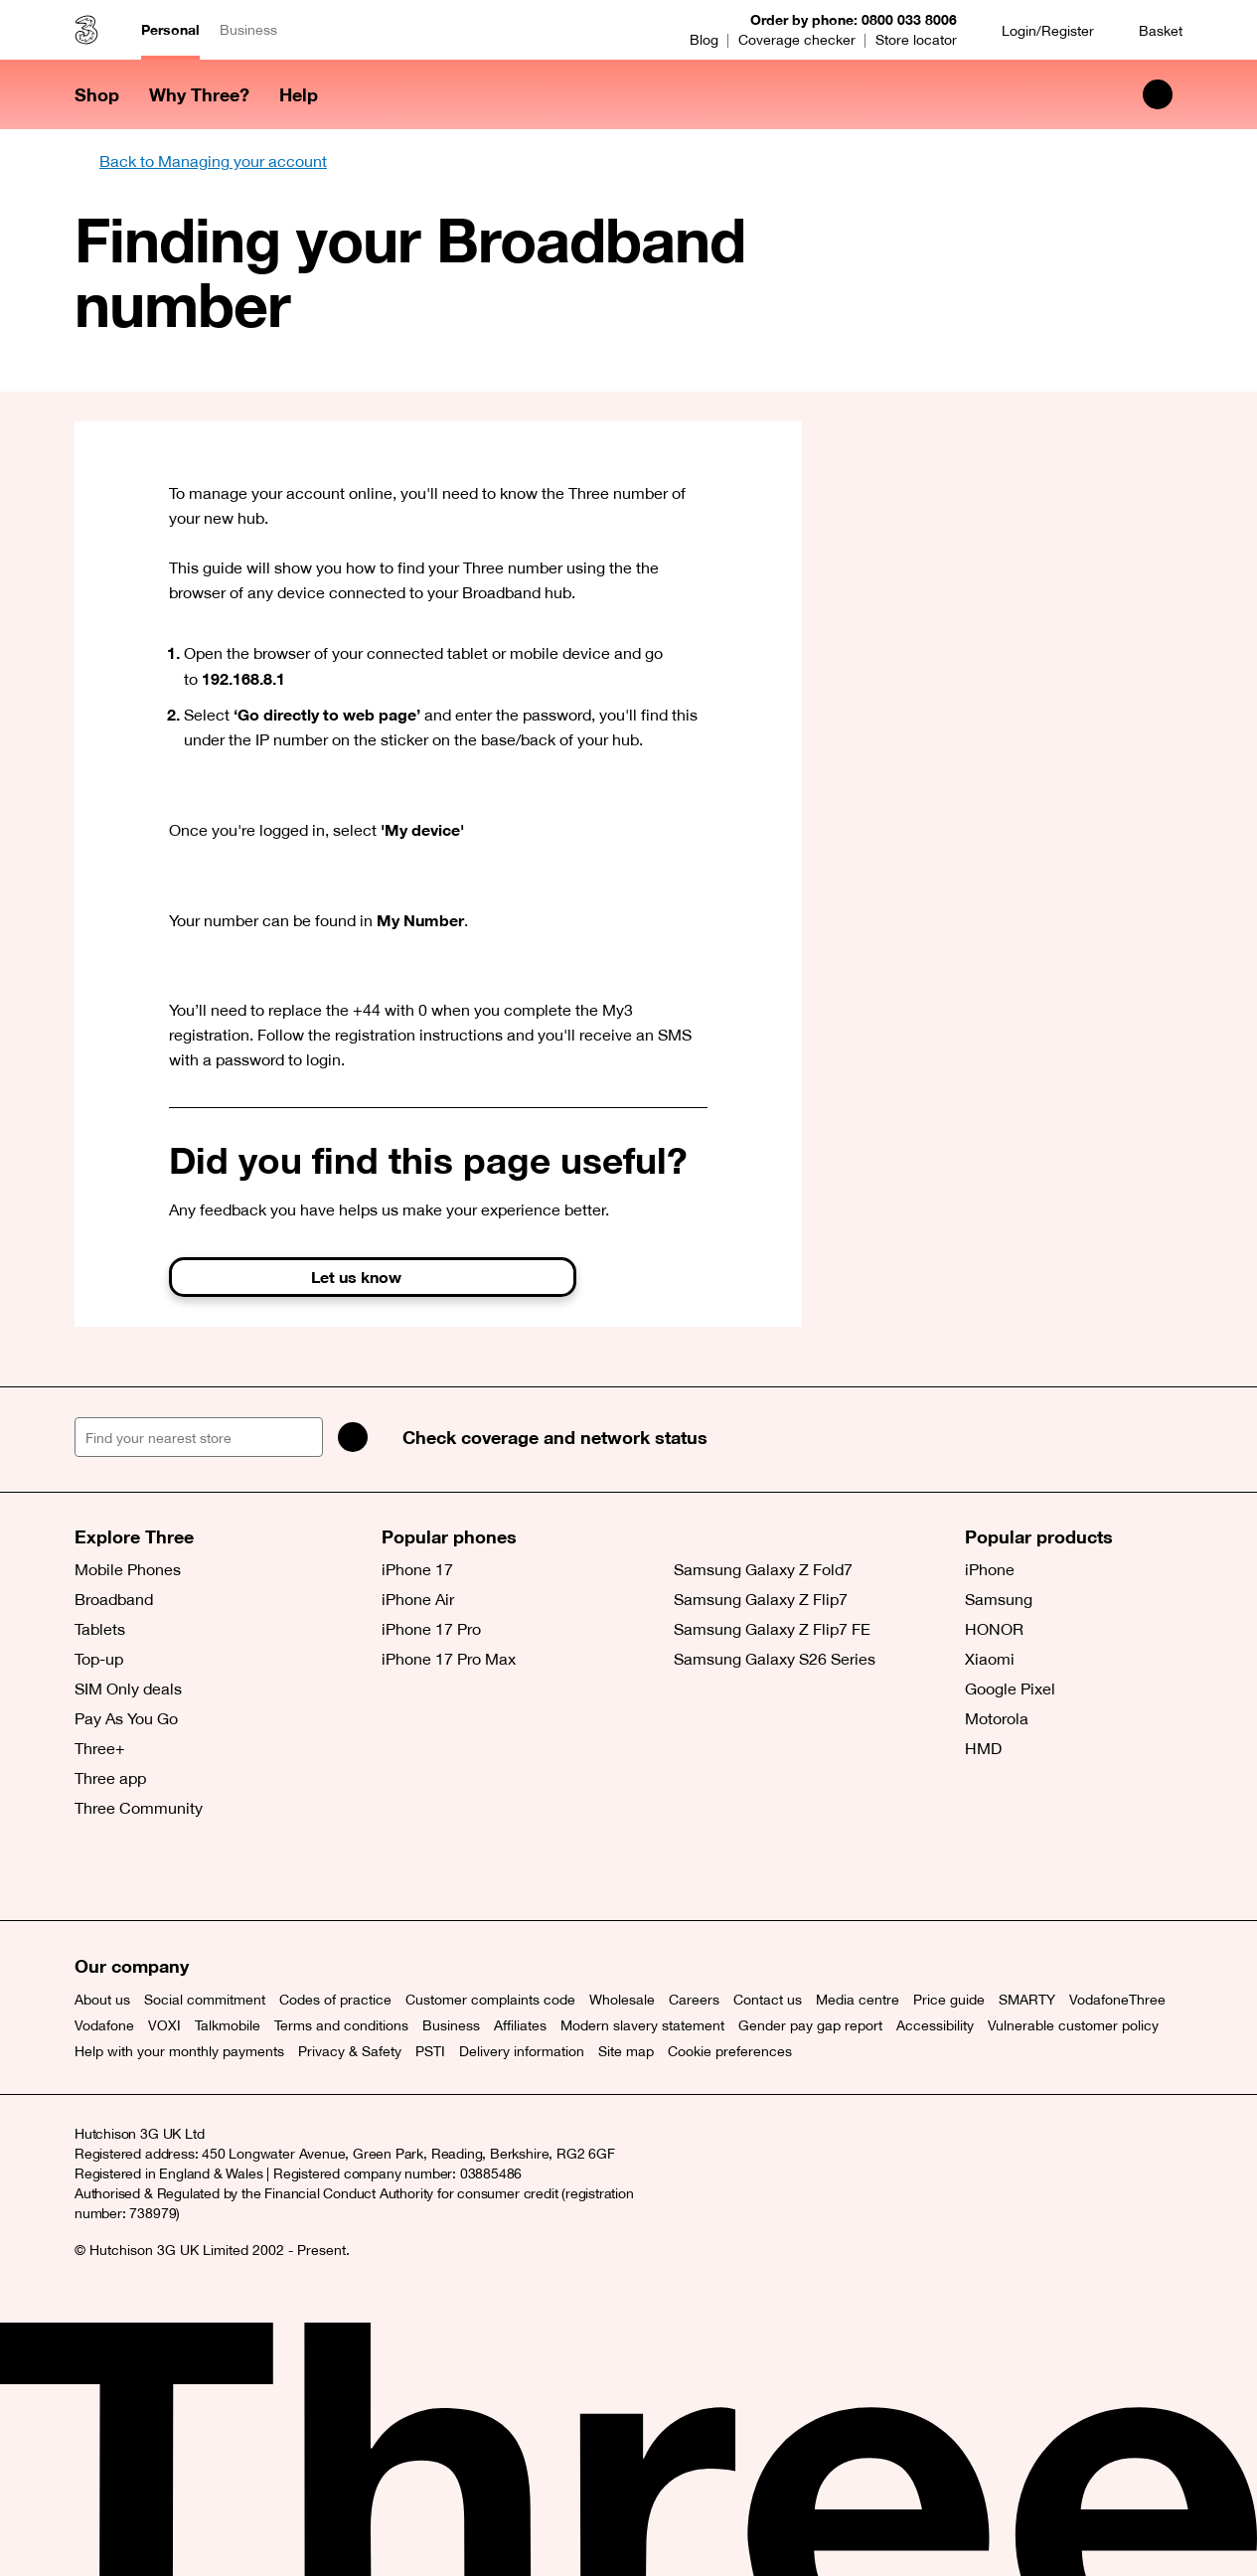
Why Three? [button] (199, 94)
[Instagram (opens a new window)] (184, 1870)
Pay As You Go (126, 1718)
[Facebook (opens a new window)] (139, 1870)
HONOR (994, 1629)
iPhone (990, 1569)
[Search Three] (1158, 94)
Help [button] (298, 94)
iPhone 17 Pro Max (449, 1659)
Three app (110, 1778)
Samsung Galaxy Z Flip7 (761, 1599)
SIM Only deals (128, 1688)
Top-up (99, 1659)
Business (248, 30)
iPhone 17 (417, 1569)
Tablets (100, 1629)
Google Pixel (1010, 1688)
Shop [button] (97, 94)
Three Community (139, 1808)
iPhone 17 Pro (431, 1629)
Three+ (100, 1748)
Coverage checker (797, 40)
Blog (704, 40)
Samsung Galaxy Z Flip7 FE (772, 1629)
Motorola (996, 1718)
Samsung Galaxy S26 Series (774, 1659)
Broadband (114, 1599)
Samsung (998, 1599)
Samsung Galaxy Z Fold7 (763, 1569)
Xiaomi (990, 1659)
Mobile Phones (128, 1569)
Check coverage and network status (554, 1437)
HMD (983, 1748)
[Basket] (1148, 30)
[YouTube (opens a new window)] (228, 1870)
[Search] (353, 1437)
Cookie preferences (730, 2051)
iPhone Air (418, 1599)
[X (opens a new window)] (94, 1870)
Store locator (916, 40)
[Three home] (86, 30)
